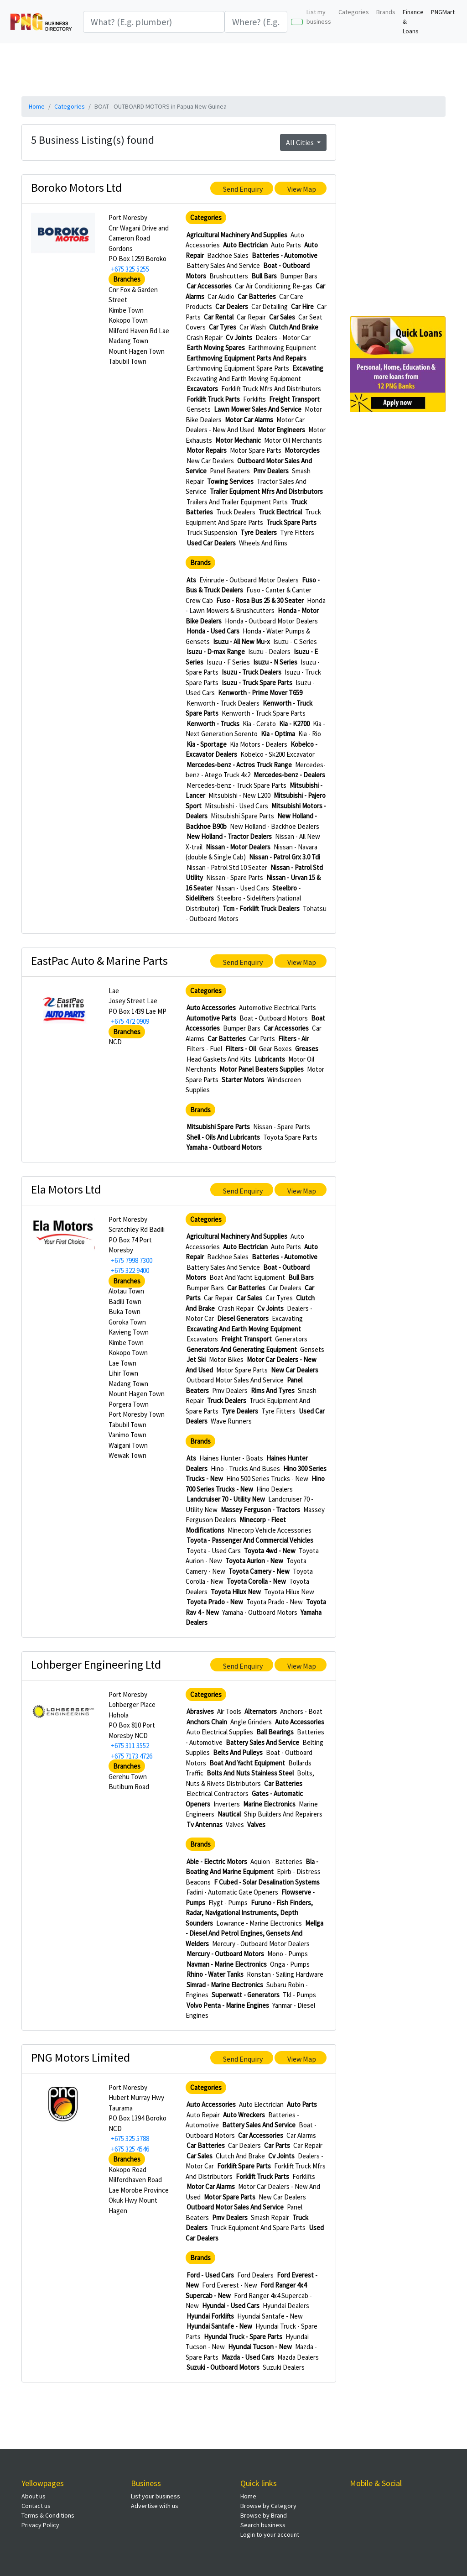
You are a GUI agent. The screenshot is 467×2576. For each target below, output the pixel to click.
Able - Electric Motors (217, 1861)
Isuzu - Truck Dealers (251, 672)
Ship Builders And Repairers (283, 1814)
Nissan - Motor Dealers (238, 847)
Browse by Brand (263, 2515)
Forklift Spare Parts (244, 2166)
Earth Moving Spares (216, 347)
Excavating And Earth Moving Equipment (244, 378)
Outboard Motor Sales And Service (235, 1380)
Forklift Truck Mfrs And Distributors (271, 388)
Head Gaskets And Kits (219, 1059)
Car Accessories (209, 286)
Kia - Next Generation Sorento (255, 728)
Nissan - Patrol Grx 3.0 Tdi (284, 857)
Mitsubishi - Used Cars (236, 805)
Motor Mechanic (238, 440)
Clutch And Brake (293, 327)
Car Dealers (231, 306)
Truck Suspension (212, 532)
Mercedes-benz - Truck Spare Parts (236, 785)
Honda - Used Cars (213, 631)
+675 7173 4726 (131, 1756)
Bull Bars (264, 276)
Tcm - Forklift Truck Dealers (261, 908)
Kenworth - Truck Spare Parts (264, 713)
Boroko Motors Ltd (76, 187)
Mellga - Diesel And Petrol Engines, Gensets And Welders (254, 1933)
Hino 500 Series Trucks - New (267, 1478)
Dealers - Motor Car (283, 337)
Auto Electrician (245, 245)
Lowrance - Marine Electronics (259, 1923)
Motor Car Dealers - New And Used (245, 425)
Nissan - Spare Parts (234, 877)
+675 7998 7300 (131, 1260)
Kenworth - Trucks (213, 723)
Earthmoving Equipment (282, 347)
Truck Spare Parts (291, 522)
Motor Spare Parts (255, 450)
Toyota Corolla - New (256, 1581)
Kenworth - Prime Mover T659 (260, 692)
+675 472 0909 (130, 1021)
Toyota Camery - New (259, 1571)
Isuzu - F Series (228, 662)
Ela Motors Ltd (66, 1189)
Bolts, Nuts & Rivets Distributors (250, 1778)
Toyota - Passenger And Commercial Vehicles (250, 1540)
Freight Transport (294, 399)
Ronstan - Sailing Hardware (285, 1974)
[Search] (153, 22)
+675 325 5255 (130, 269)
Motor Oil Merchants (293, 440)
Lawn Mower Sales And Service (257, 409)
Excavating (307, 368)
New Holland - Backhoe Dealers (274, 826)
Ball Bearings (275, 1732)
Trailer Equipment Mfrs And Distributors (266, 491)
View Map (301, 189)
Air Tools (229, 1711)
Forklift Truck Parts (213, 399)
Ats (191, 580)
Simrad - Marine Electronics (225, 1984)
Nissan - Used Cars (242, 888)
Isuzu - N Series (275, 662)
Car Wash (252, 327)
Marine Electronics (269, 1804)
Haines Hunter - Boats (231, 1458)
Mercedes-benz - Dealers (289, 774)
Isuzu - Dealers (269, 651)
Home (37, 106)
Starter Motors (243, 1079)
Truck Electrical (280, 512)
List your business (155, 2496)
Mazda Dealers (298, 2357)
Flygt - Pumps (228, 1902)
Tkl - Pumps (299, 1994)
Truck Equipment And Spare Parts (253, 517)
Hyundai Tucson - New (260, 2346)
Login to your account (269, 2534)
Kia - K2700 (294, 723)
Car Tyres (222, 327)
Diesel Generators (243, 1318)
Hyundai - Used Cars (230, 2305)
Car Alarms (301, 2135)
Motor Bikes (226, 1359)
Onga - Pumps (290, 1964)
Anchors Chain (207, 1721)
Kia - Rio (309, 733)
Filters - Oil (240, 1048)
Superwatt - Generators (246, 1994)
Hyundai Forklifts (210, 2316)
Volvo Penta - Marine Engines (228, 2005)
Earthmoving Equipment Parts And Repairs (246, 358)
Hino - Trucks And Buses (245, 1468)
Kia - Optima (278, 733)
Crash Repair (205, 337)
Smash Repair (270, 2217)
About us (33, 2496)
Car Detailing (269, 306)
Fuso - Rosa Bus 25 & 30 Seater (260, 600)
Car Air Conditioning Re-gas (273, 286)
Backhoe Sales (228, 255)
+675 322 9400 (130, 1270)
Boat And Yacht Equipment (247, 1277)
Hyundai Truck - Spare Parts (243, 2336)
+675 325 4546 (130, 2149)
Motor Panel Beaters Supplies (261, 1069)
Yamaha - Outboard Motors (224, 1147)
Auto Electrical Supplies (220, 1732)
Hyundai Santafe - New (270, 2316)
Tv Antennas (205, 1824)
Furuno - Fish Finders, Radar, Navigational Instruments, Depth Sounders (249, 1912)
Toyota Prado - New (215, 1601)
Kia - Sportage (207, 744)
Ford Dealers (255, 2275)
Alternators (260, 1711)
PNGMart (443, 12)
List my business (318, 17)
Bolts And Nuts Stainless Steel (250, 1773)
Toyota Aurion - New (254, 1560)
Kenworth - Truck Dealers (223, 703)
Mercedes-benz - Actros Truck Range (239, 764)
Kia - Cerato (259, 723)
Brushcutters (228, 276)
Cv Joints (239, 337)
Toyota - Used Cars (214, 1550)
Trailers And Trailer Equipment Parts (237, 501)
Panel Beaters (230, 470)
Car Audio (221, 296)
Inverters (226, 1804)
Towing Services (230, 481)
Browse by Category (268, 2506)
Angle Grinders (251, 1721)
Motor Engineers (281, 429)
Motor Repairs (207, 450)
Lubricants (269, 1059)
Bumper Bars (298, 276)
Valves (235, 1824)
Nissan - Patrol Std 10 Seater (227, 867)
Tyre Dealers (258, 532)
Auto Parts (286, 245)
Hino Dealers (274, 1489)
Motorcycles (302, 450)
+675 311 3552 (130, 1745)
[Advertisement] (242, 68)
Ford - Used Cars (210, 2275)
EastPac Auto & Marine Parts (99, 960)
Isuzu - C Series (295, 641)
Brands (385, 12)
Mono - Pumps (287, 1953)
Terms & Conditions (47, 2515)
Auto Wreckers (244, 2114)
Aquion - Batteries (276, 1861)
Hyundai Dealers (286, 2305)
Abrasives (200, 1711)
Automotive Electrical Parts (277, 1007)
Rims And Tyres (273, 1390)
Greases (306, 1048)
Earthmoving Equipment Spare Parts (238, 368)
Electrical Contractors (218, 1793)
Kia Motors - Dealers (258, 744)
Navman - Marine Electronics (227, 1964)
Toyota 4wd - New (270, 1550)
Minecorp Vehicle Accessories (269, 1530)
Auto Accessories (211, 1007)
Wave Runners (231, 1421)
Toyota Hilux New (236, 1591)
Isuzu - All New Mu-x (241, 641)
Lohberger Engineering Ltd (96, 1664)
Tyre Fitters (297, 532)
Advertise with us (154, 2506)
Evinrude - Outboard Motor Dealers (249, 580)
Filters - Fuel (204, 1048)
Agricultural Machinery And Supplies (237, 234)
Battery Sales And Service (223, 265)
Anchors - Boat (301, 1711)
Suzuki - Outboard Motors (223, 2367)
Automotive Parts (211, 1018)
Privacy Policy (40, 2525)
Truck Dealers (235, 512)
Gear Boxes (275, 1048)
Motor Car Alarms (249, 419)
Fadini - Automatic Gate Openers (232, 1892)
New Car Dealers (210, 460)
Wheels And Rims (263, 543)
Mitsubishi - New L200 (239, 795)
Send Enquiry (243, 189)
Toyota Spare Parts (290, 1137)
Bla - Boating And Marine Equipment (252, 1866)
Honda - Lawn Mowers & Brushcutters (256, 605)
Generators (291, 1339)
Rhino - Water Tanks (215, 1974)
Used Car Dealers (211, 543)
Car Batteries (257, 296)
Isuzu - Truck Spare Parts (257, 682)
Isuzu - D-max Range (216, 651)
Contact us (36, 2506)
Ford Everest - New (229, 2285)
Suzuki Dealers (284, 2367)
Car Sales (282, 317)
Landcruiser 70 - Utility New (226, 1499)
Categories (353, 12)
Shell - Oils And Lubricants (223, 1137)
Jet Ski (196, 1359)
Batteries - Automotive (284, 255)
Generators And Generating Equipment (242, 1349)
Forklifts (254, 399)
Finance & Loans (413, 21)
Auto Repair (203, 2114)
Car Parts (262, 1038)
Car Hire (302, 306)
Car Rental (219, 317)
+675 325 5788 (130, 2138)
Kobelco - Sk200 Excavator (277, 754)
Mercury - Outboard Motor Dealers (261, 1943)
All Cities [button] (300, 142)
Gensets (199, 409)
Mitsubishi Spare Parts (242, 816)
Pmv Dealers (271, 470)
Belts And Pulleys (238, 1752)
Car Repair (251, 317)
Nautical (229, 1814)
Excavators (202, 388)
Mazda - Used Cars (248, 2357)
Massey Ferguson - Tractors (260, 1509)
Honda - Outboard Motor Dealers (271, 621)
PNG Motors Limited (80, 2057)
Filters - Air (293, 1038)
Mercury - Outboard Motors (225, 1953)
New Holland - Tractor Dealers (229, 836)
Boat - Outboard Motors (273, 1018)
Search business (262, 2525)
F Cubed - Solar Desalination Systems (267, 1882)
